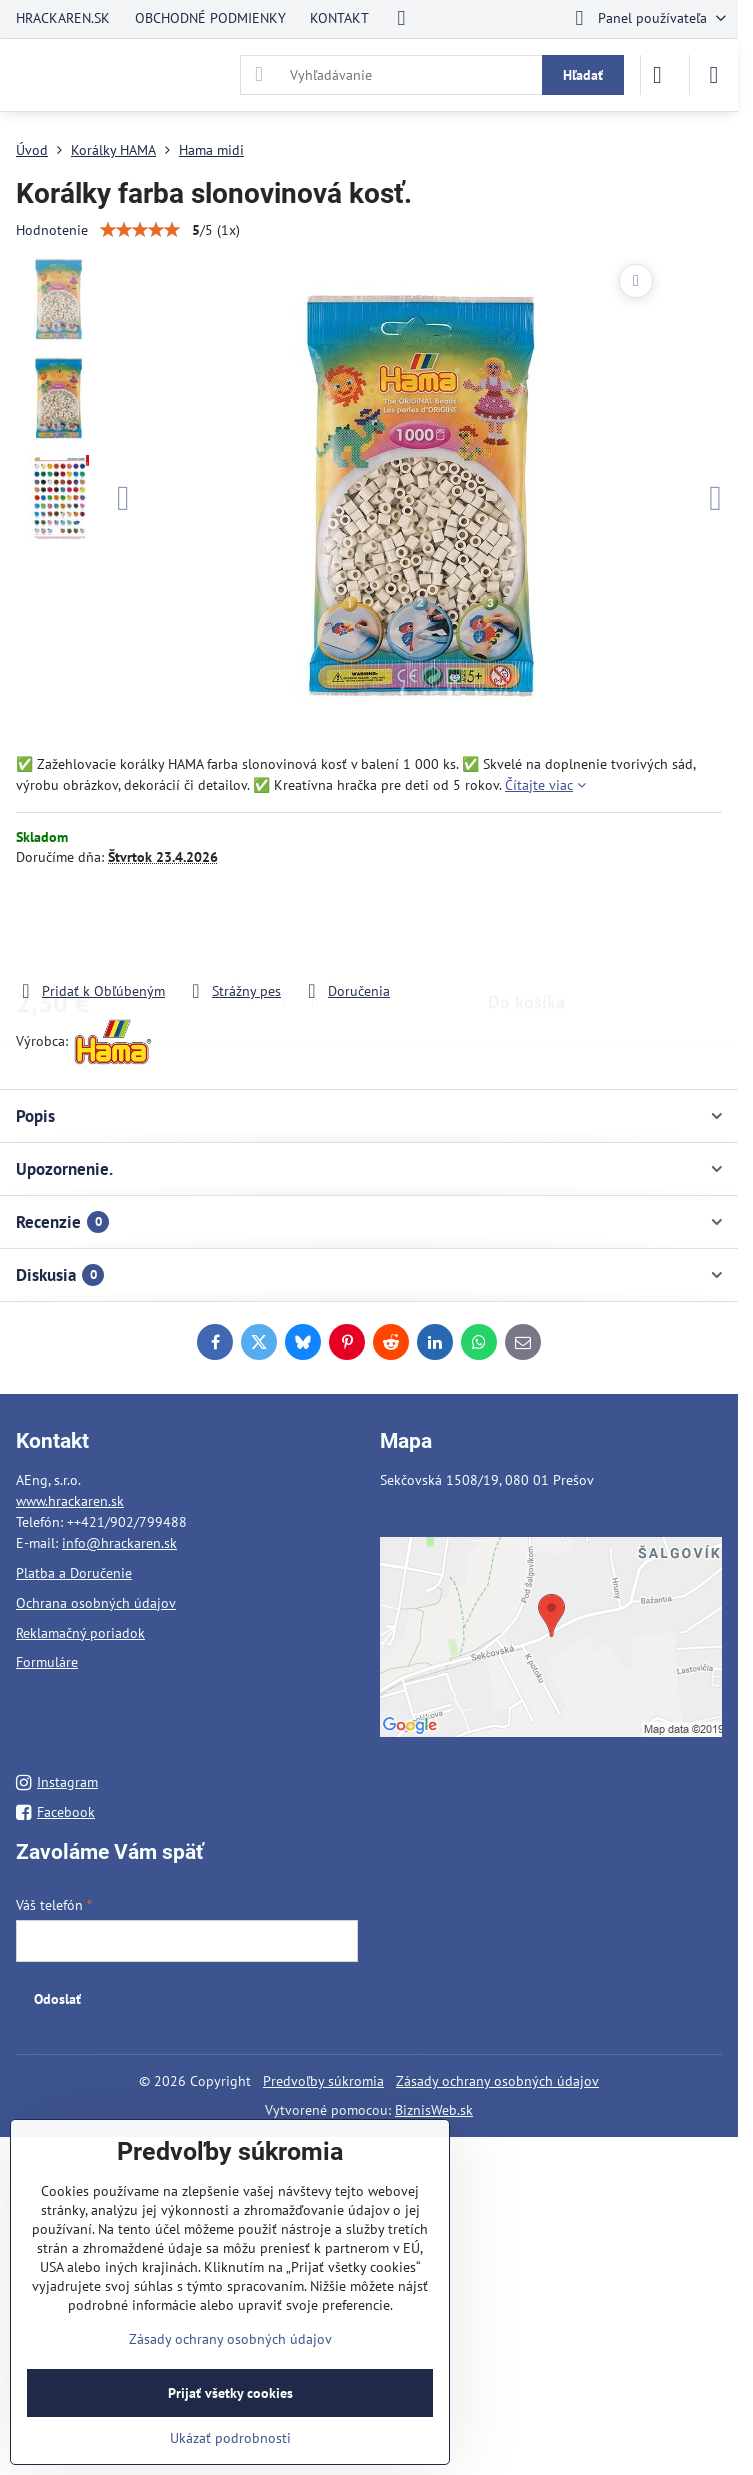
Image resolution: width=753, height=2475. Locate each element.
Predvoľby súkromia (323, 2081)
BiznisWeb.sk (434, 2110)
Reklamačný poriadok (80, 1633)
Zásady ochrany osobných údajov (497, 2081)
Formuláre (47, 1662)
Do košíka (526, 923)
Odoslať (57, 1999)
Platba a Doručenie (74, 1573)
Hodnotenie (52, 230)
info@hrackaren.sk (119, 1543)
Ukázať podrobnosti (230, 2438)
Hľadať (583, 75)
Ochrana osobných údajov (96, 1603)
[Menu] (714, 75)
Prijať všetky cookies (230, 2393)
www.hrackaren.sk (70, 1501)
